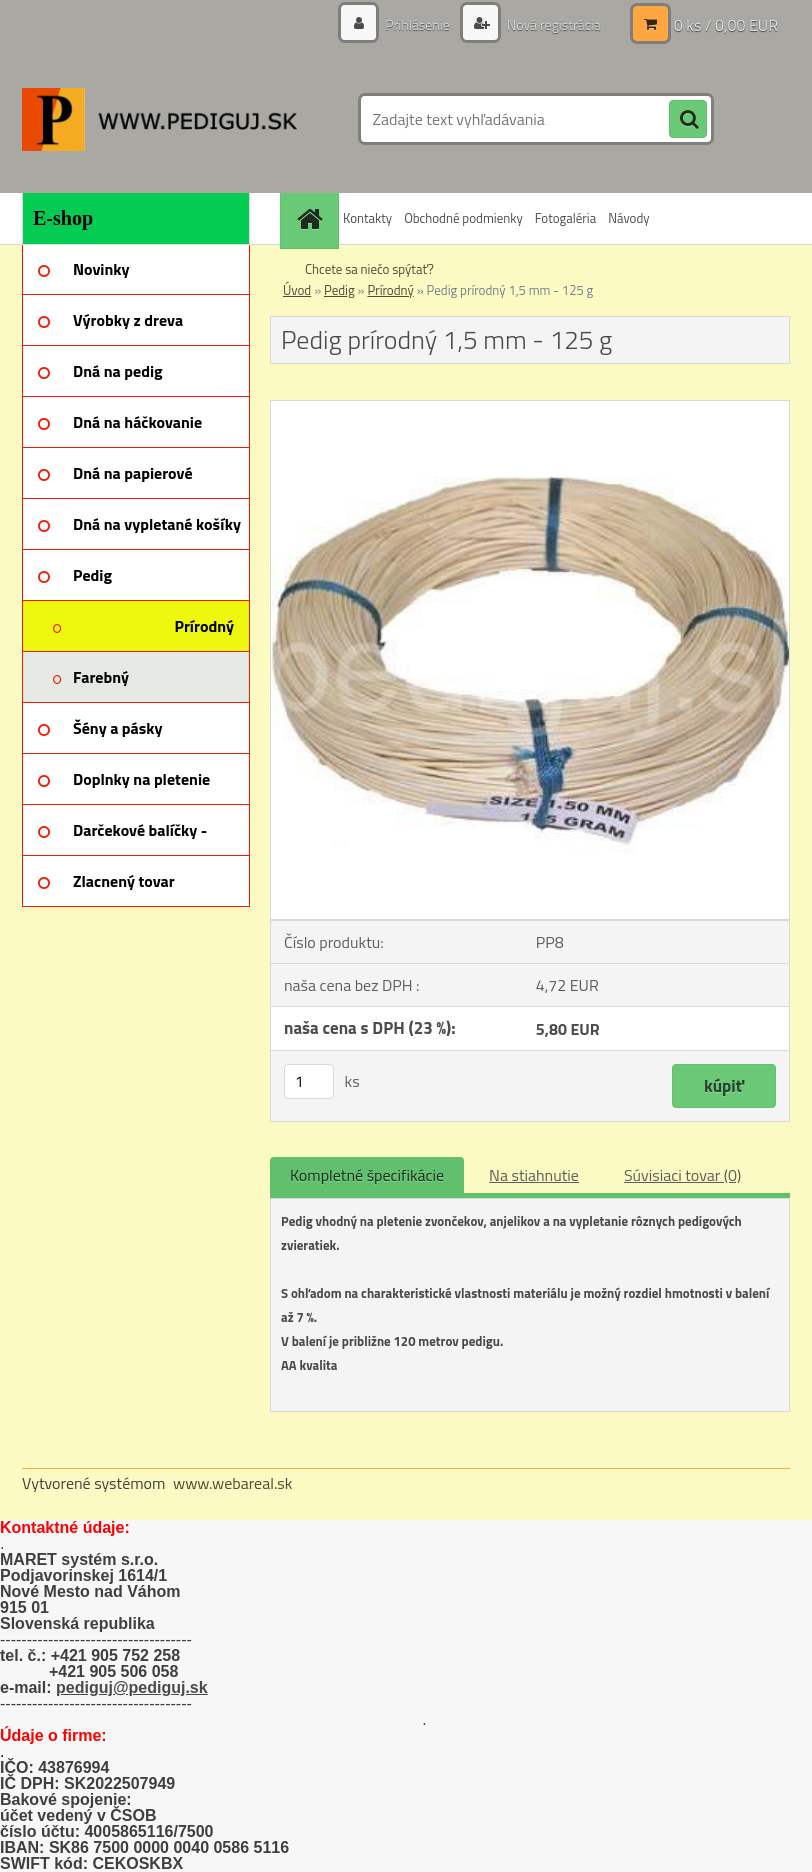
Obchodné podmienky (463, 218)
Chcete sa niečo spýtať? (369, 269)
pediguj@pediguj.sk (132, 1687)
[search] (688, 120)
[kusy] (309, 1081)
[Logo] (159, 119)
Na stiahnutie (534, 1175)
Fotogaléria (565, 218)
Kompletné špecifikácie (367, 1175)
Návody (628, 218)
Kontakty (367, 218)
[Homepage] (312, 218)
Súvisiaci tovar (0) (682, 1175)
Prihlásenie (417, 24)
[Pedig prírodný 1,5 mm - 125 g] (530, 409)
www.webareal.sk (233, 1483)
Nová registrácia (552, 24)
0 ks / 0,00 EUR (726, 25)
